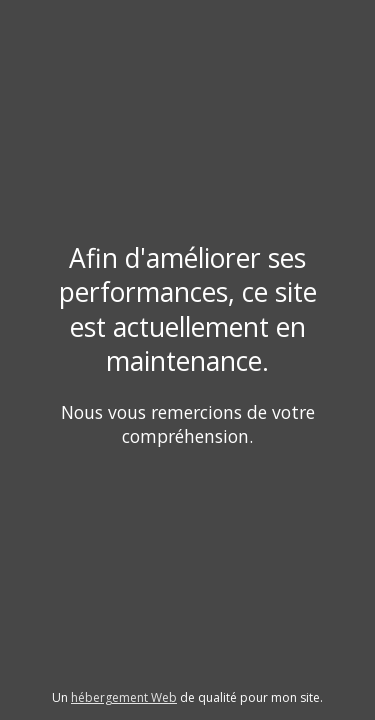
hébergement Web (124, 697)
